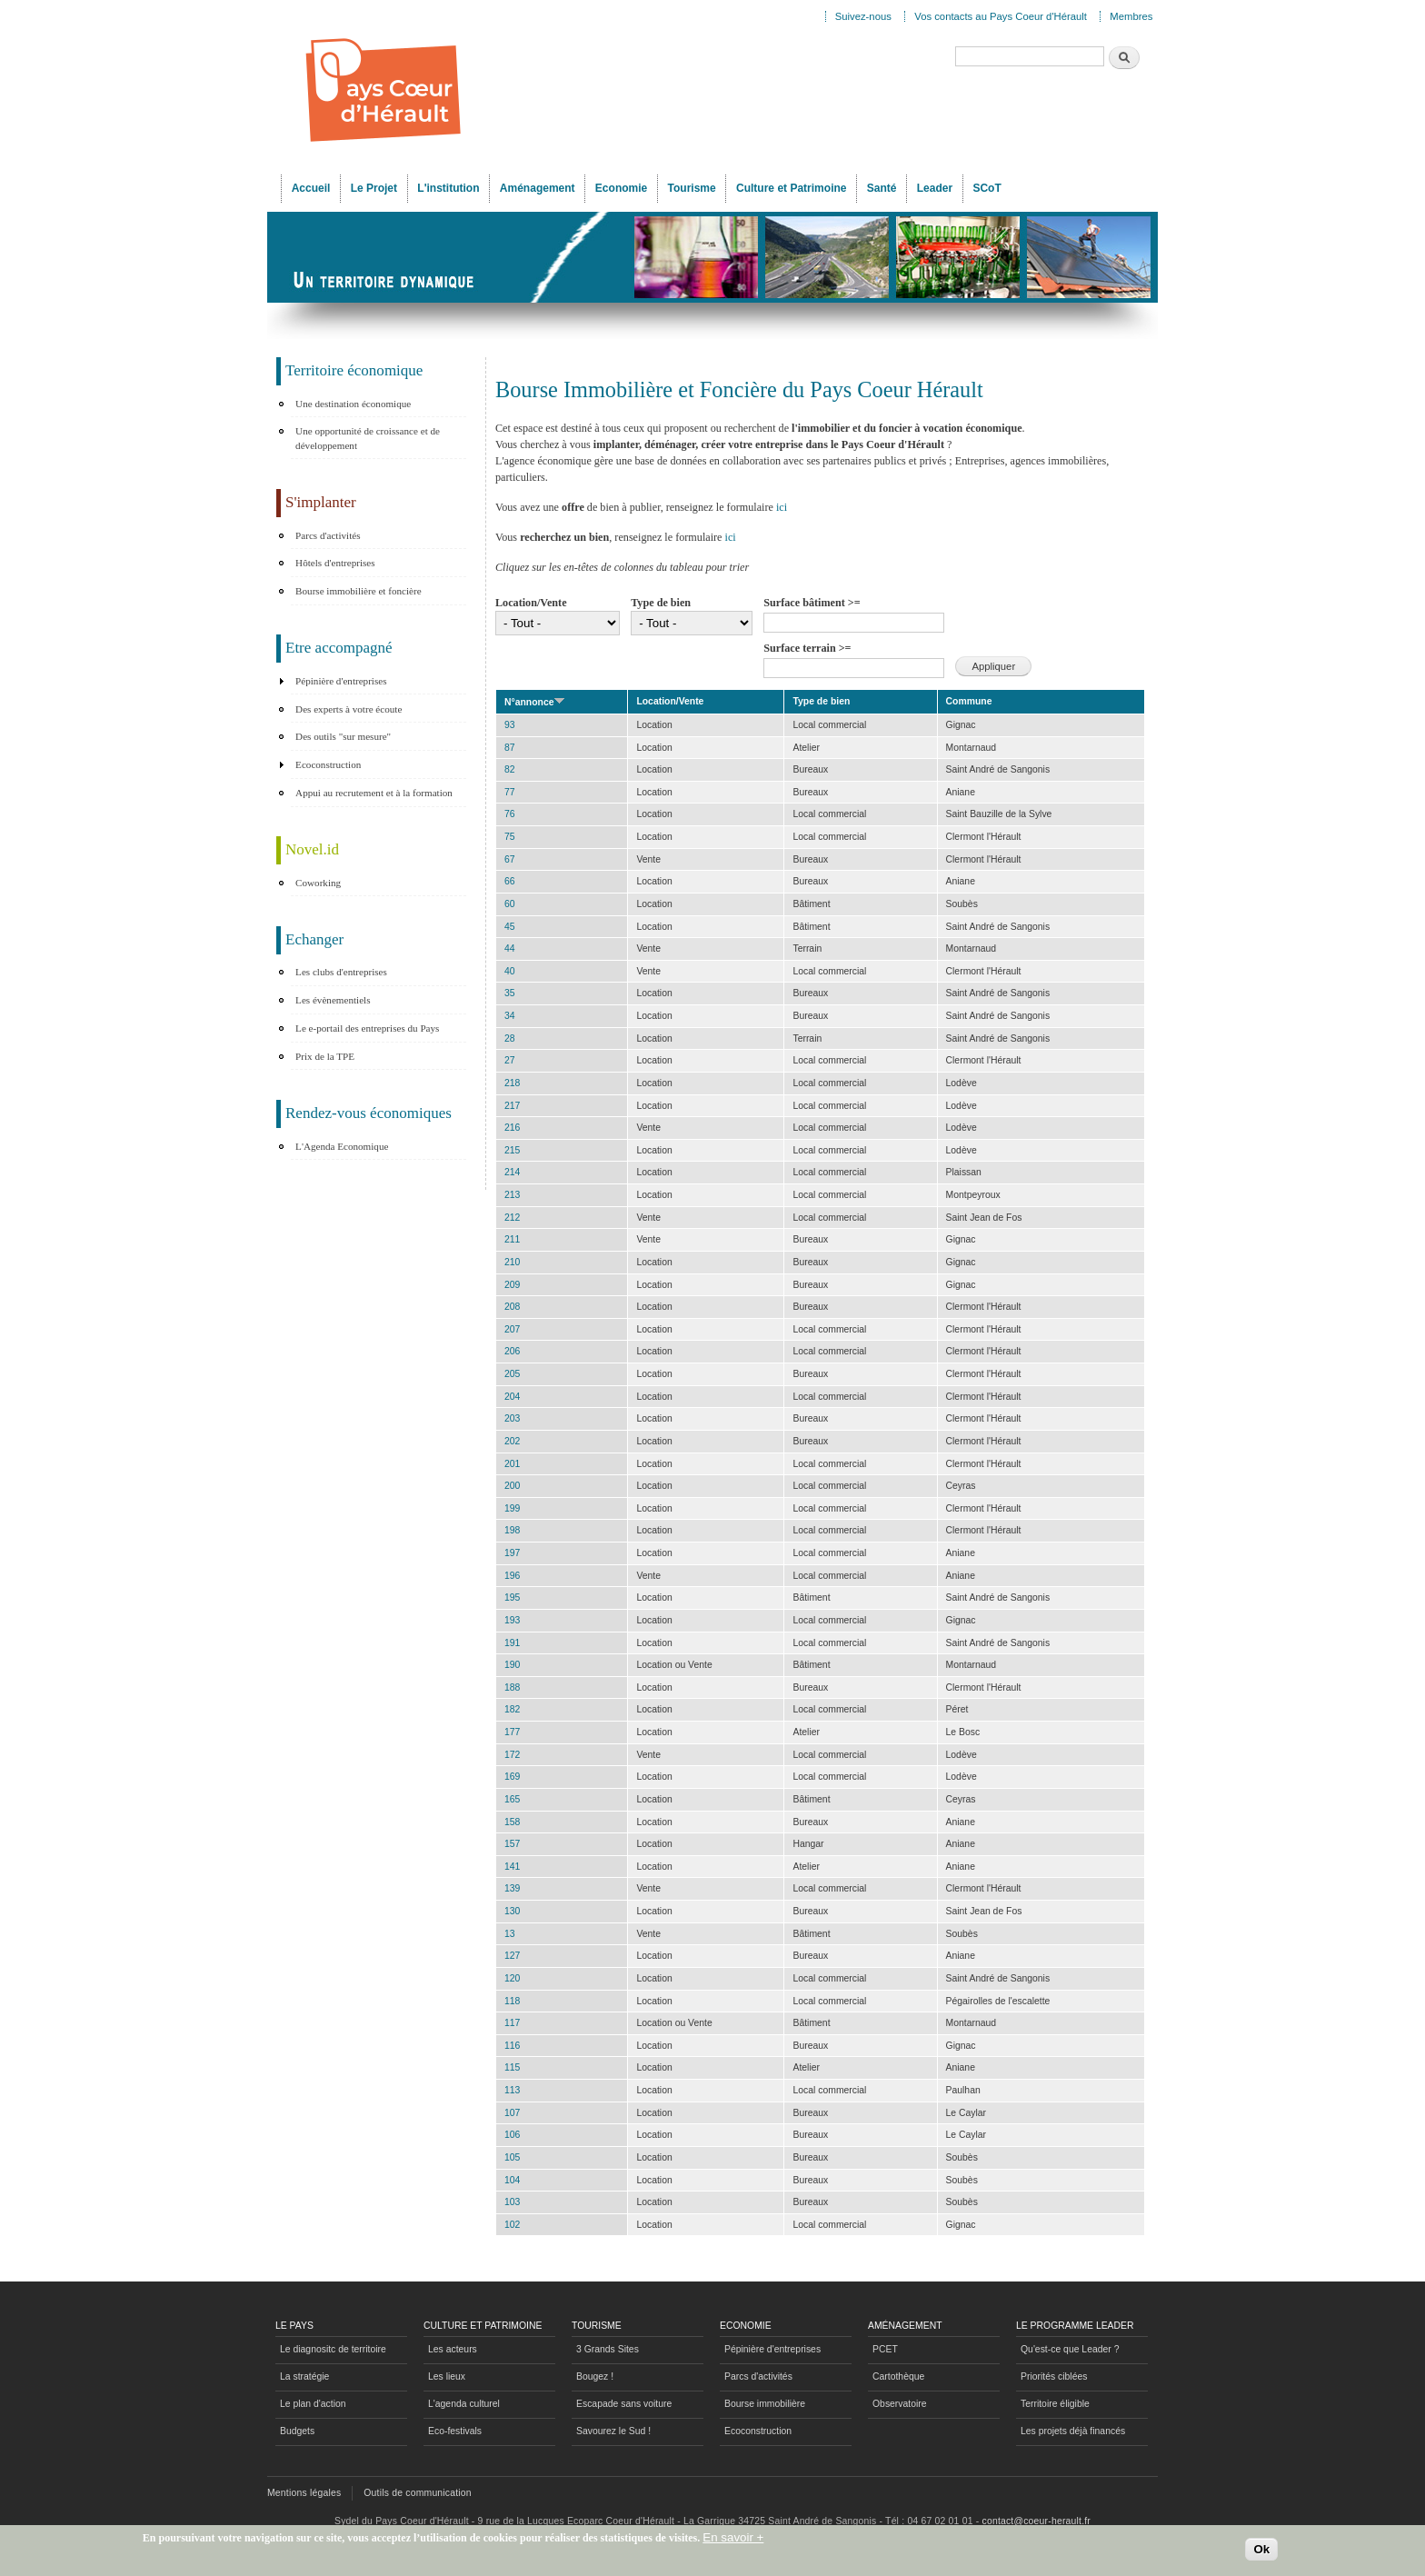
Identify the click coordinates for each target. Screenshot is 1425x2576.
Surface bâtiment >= (811, 602)
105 (512, 2157)
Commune (969, 701)
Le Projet (374, 188)
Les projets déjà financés (1073, 2431)
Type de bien (661, 602)
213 (512, 1195)
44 (509, 949)
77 (509, 792)
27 (509, 1060)
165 (512, 1799)
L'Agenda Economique (341, 1146)
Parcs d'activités (327, 535)
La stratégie (304, 2376)
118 (512, 2001)
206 (512, 1351)
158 (512, 1822)
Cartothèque (898, 2376)
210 (512, 1262)
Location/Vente (531, 602)
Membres (1131, 16)
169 (512, 1777)
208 (512, 1307)
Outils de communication (418, 2493)
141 (512, 1867)
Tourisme (692, 188)
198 (512, 1530)
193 (512, 1620)
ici (781, 507)
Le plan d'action (313, 2404)
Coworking (318, 882)
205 (512, 1374)
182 (512, 1709)
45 (509, 927)
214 (512, 1172)
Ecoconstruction (328, 764)
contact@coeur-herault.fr (1036, 2521)
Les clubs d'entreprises (341, 971)
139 (512, 1888)
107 (512, 2113)
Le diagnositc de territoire (333, 2349)
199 (512, 1508)
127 (512, 1956)
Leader (934, 188)
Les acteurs (452, 2349)
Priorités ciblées (1054, 2376)
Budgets (297, 2431)
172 (512, 1755)
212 (512, 1218)
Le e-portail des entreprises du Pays (367, 1028)
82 (509, 769)
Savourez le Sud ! (613, 2431)
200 (512, 1486)
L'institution (448, 188)
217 (512, 1106)
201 (512, 1464)
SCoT (986, 188)
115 (512, 2067)
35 (509, 993)
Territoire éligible (1055, 2404)
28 (509, 1038)
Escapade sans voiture (624, 2404)
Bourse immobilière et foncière (358, 590)
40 (509, 971)
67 (509, 859)
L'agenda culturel (464, 2404)
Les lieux (446, 2376)
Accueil (311, 188)
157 (512, 1844)
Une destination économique (353, 403)
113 (512, 2090)
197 (512, 1553)
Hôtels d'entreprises (334, 562)
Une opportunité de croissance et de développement (367, 438)
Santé (882, 188)
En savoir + (733, 2540)
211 (512, 1239)
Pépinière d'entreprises (340, 680)
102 (512, 2225)
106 (512, 2135)
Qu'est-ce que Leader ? (1070, 2349)
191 (512, 1643)
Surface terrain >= (807, 648)
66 (509, 881)
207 (512, 1329)
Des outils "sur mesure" (343, 736)
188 (512, 1687)
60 (509, 904)
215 (512, 1150)
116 (512, 2046)
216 (512, 1128)
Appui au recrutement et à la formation (374, 792)
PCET (885, 2349)
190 (512, 1665)
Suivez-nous (863, 16)
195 (512, 1598)
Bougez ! (594, 2376)
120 (512, 1978)
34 (509, 1016)
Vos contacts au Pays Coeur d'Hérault (1000, 16)
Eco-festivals (455, 2431)
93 (509, 725)
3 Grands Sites (607, 2349)
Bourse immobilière (764, 2404)
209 (512, 1285)
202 (512, 1441)
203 (512, 1418)
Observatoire (899, 2404)
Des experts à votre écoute (348, 709)
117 (512, 2023)
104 (512, 2180)
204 (512, 1397)
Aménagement (537, 188)
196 (512, 1576)
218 (512, 1083)
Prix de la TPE (324, 1056)
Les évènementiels (332, 999)
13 (509, 1934)
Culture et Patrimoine (791, 188)
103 (512, 2202)
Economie (621, 188)
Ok (1261, 2551)
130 (512, 1911)
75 (509, 837)
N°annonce (534, 702)
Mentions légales (304, 2493)
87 (509, 748)
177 (512, 1732)
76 (509, 814)
